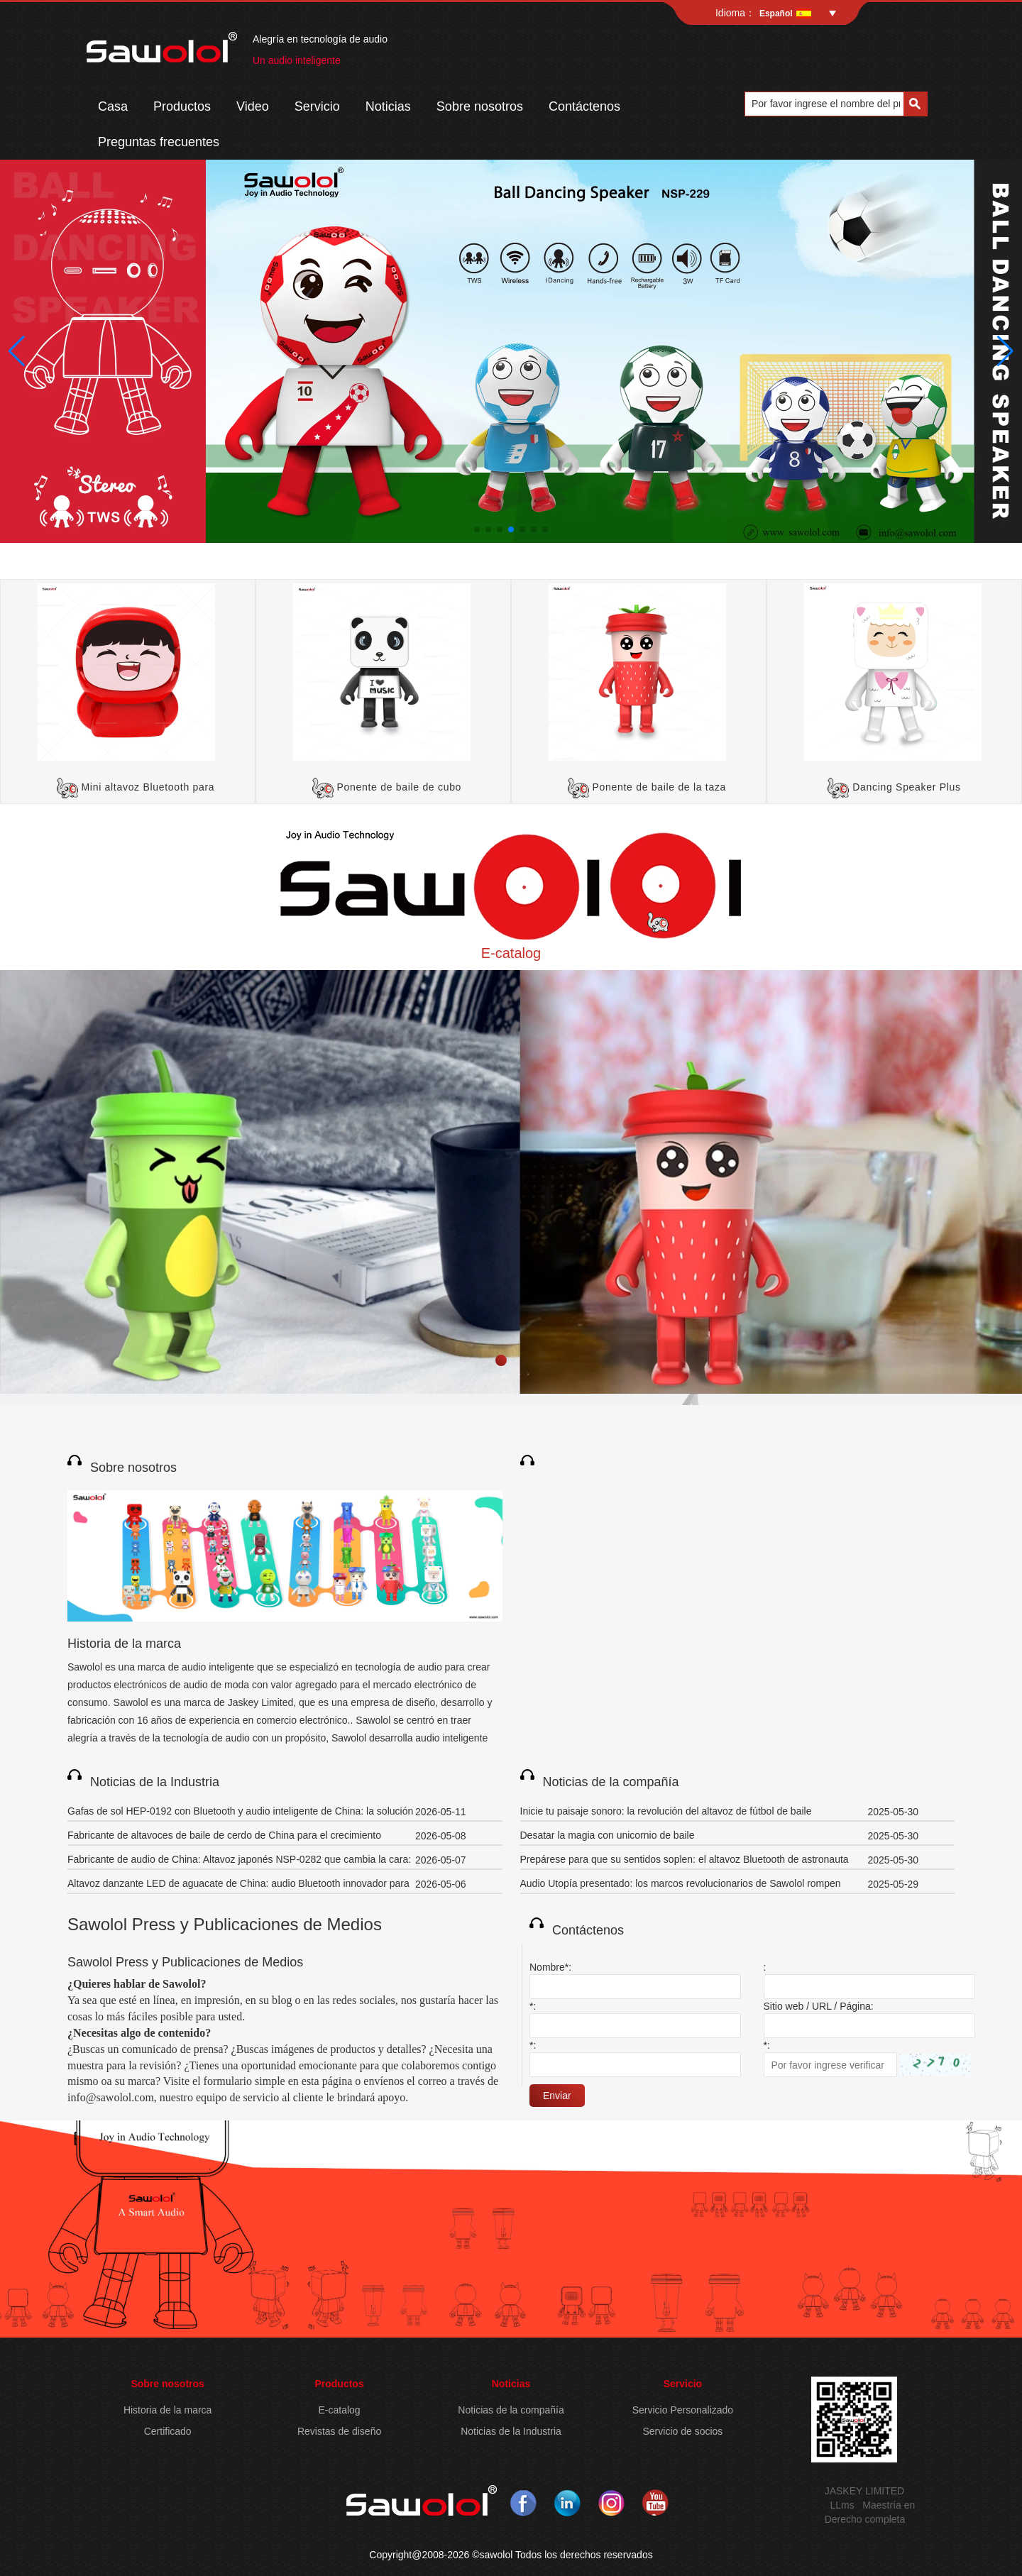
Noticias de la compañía (611, 1782)
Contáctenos (584, 106)
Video (252, 106)
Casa (113, 106)
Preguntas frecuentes (158, 142)
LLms (842, 2505)
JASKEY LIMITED (865, 2491)
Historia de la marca (124, 1643)
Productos (182, 106)
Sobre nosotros (479, 106)
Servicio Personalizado (682, 2410)
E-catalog (511, 953)
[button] (477, 529)
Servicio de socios (683, 2431)
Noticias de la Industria (154, 1782)
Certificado (168, 2431)
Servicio (317, 106)
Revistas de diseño (339, 2431)
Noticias (388, 106)
